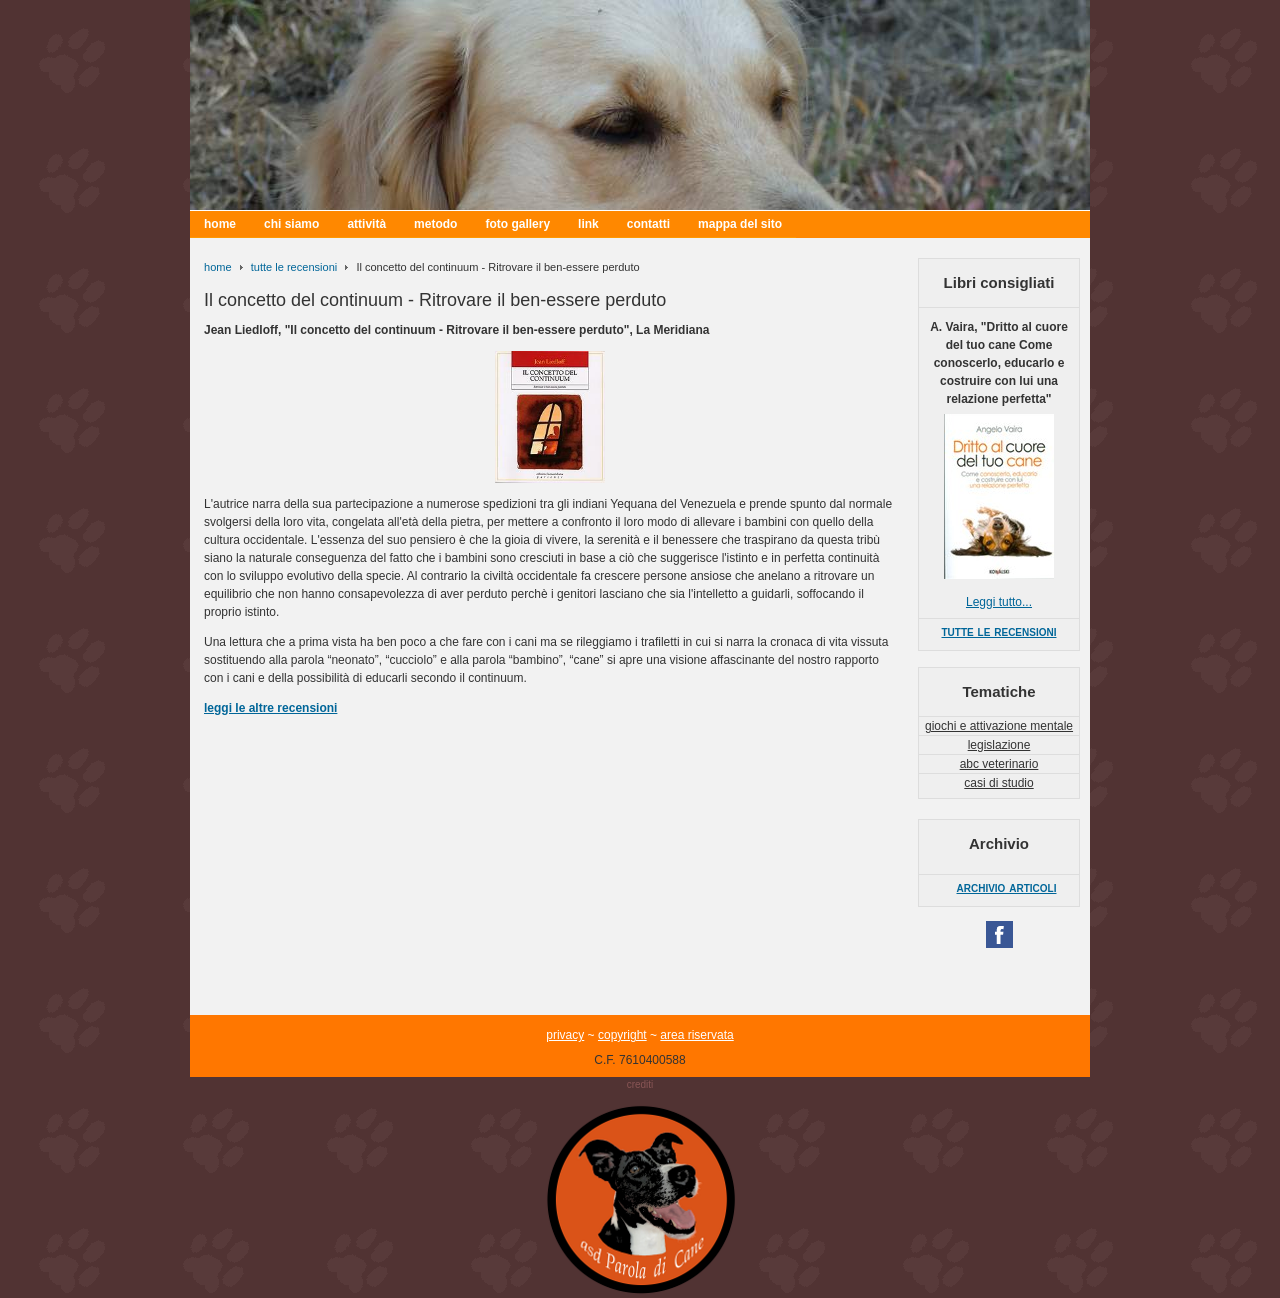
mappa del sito (740, 224)
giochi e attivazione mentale (999, 726)
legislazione (999, 745)
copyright (622, 1035)
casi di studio (998, 783)
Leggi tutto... (999, 602)
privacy (565, 1035)
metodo (435, 224)
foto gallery (517, 224)
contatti (648, 224)
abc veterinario (999, 764)
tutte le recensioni (294, 267)
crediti (640, 1084)
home (220, 224)
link (588, 224)
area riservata (696, 1035)
